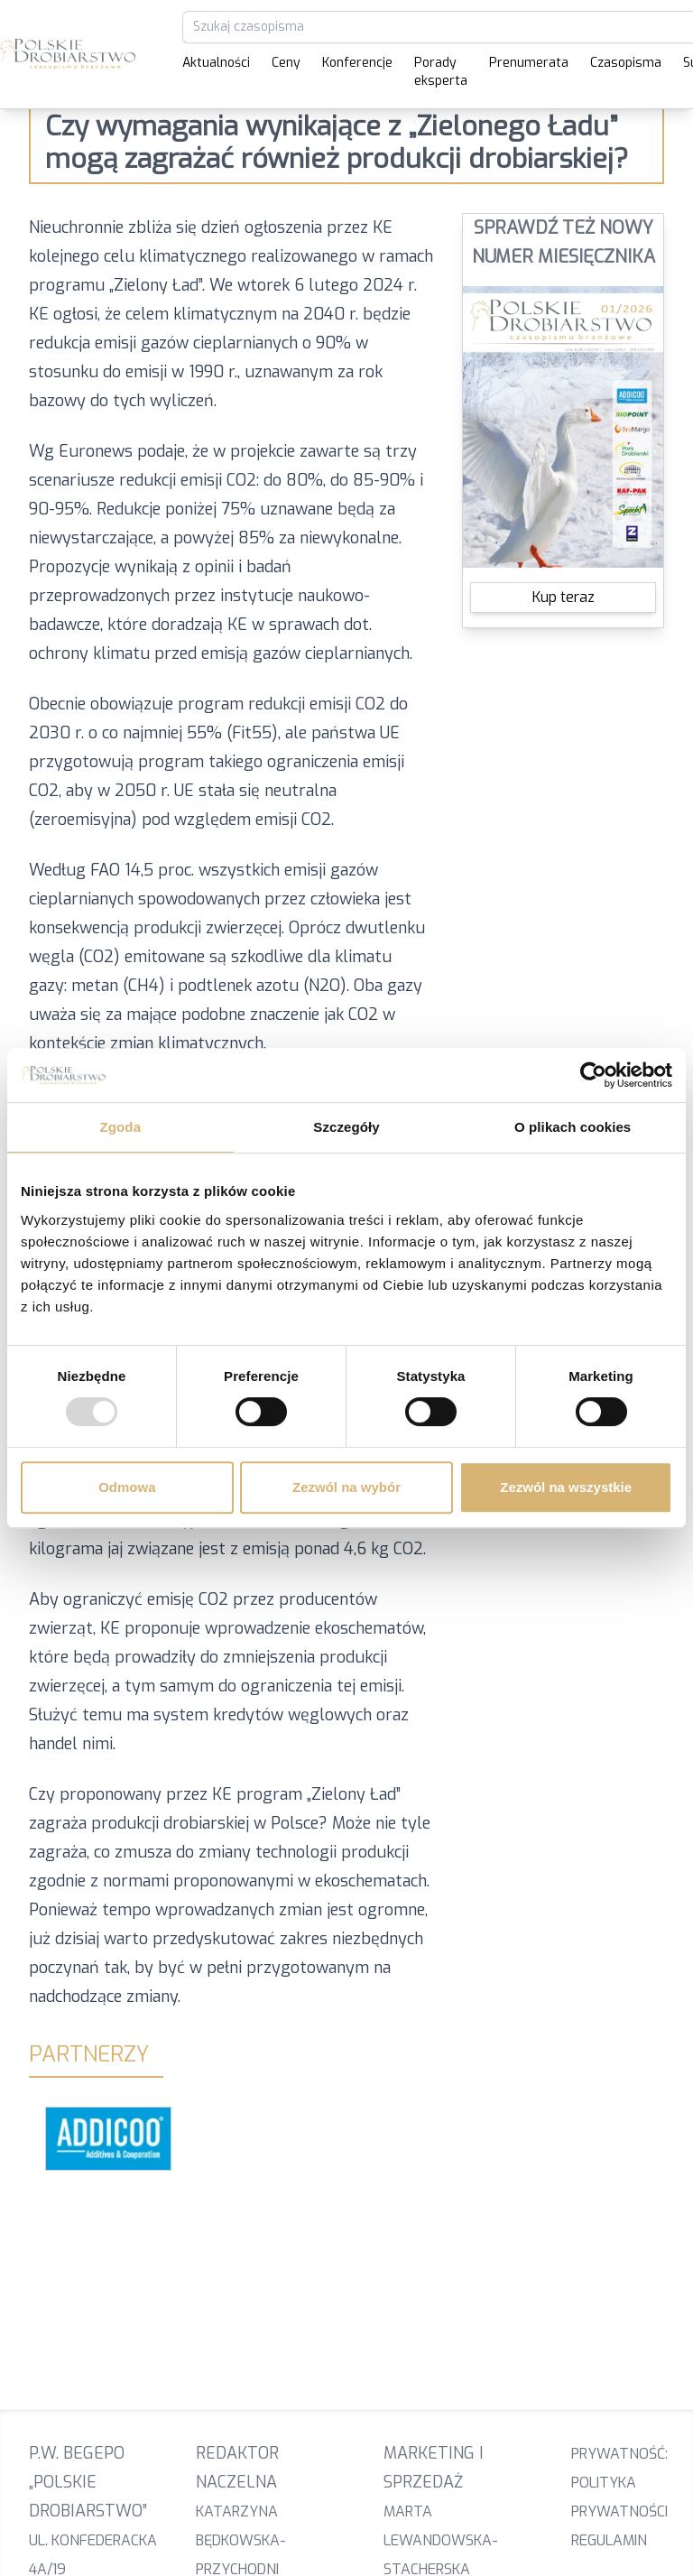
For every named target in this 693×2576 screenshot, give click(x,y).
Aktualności (216, 62)
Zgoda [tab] (121, 1127)
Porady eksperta (440, 71)
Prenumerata (528, 62)
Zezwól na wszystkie (566, 1487)
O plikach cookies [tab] (572, 1127)
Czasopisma (625, 62)
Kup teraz (563, 597)
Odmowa (126, 1487)
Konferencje (357, 62)
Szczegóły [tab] (346, 1127)
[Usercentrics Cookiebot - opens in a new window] (593, 1075)
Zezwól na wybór (346, 1487)
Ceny (286, 62)
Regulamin (609, 2540)
